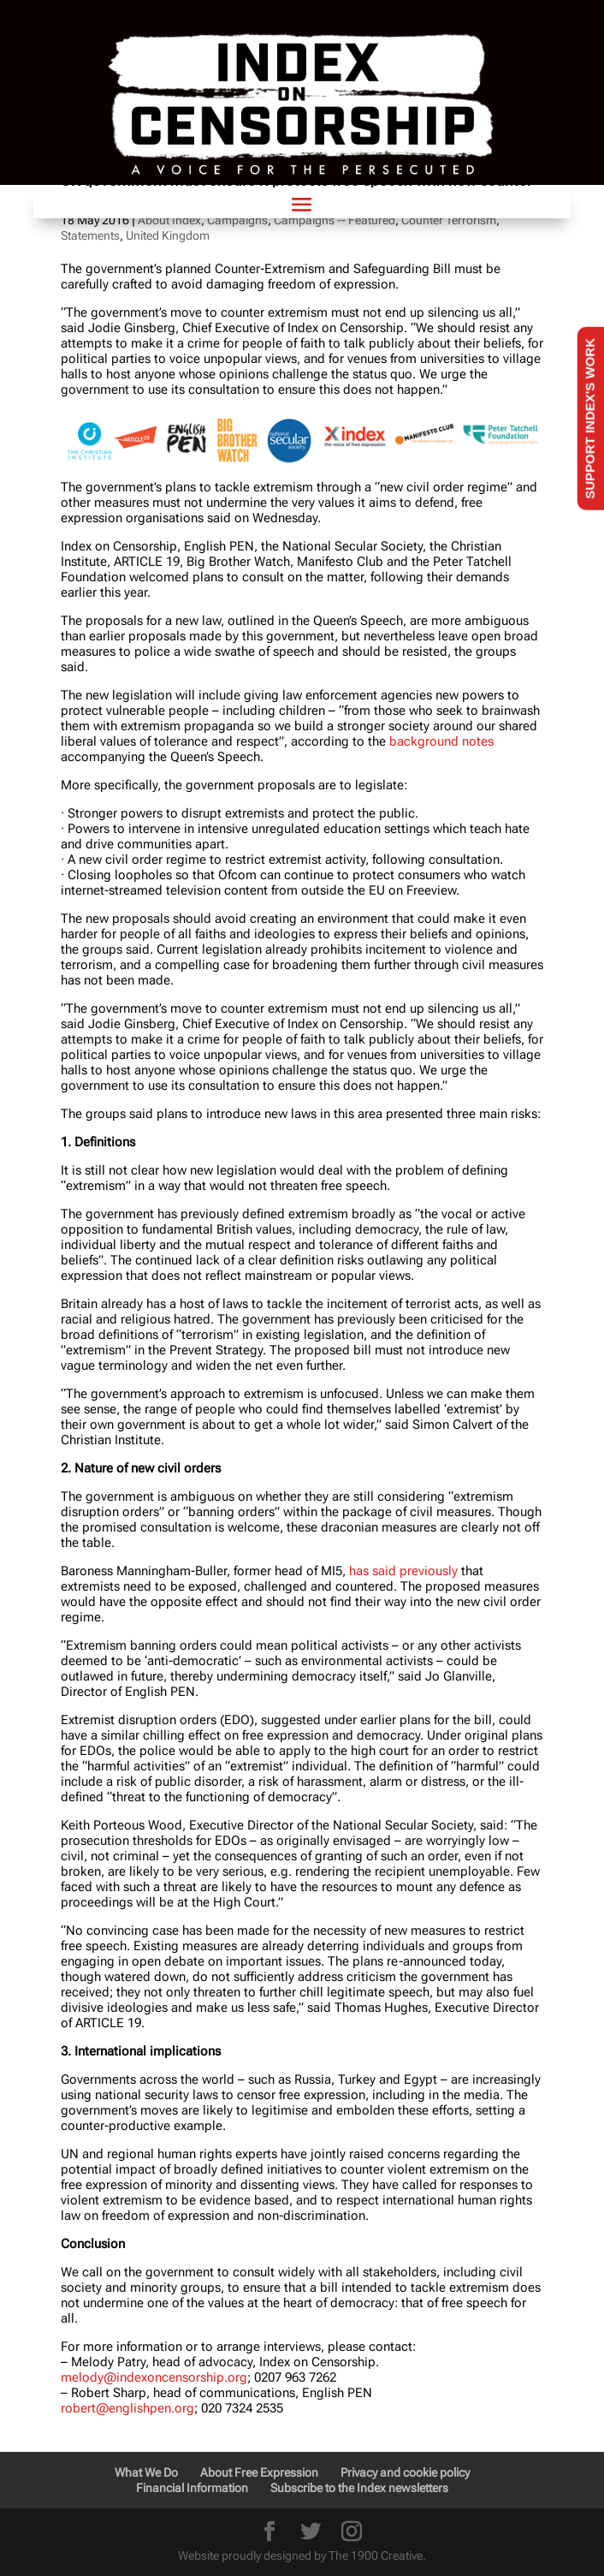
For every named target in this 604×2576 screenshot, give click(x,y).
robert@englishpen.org (127, 2408)
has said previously (403, 1571)
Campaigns (237, 220)
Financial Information (192, 2488)
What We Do (146, 2472)
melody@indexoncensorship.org (154, 2377)
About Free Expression (259, 2472)
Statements (90, 235)
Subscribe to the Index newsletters (359, 2488)
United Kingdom (168, 235)
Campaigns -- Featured (334, 220)
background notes (441, 741)
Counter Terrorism (448, 220)
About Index (169, 220)
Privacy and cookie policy (405, 2472)
